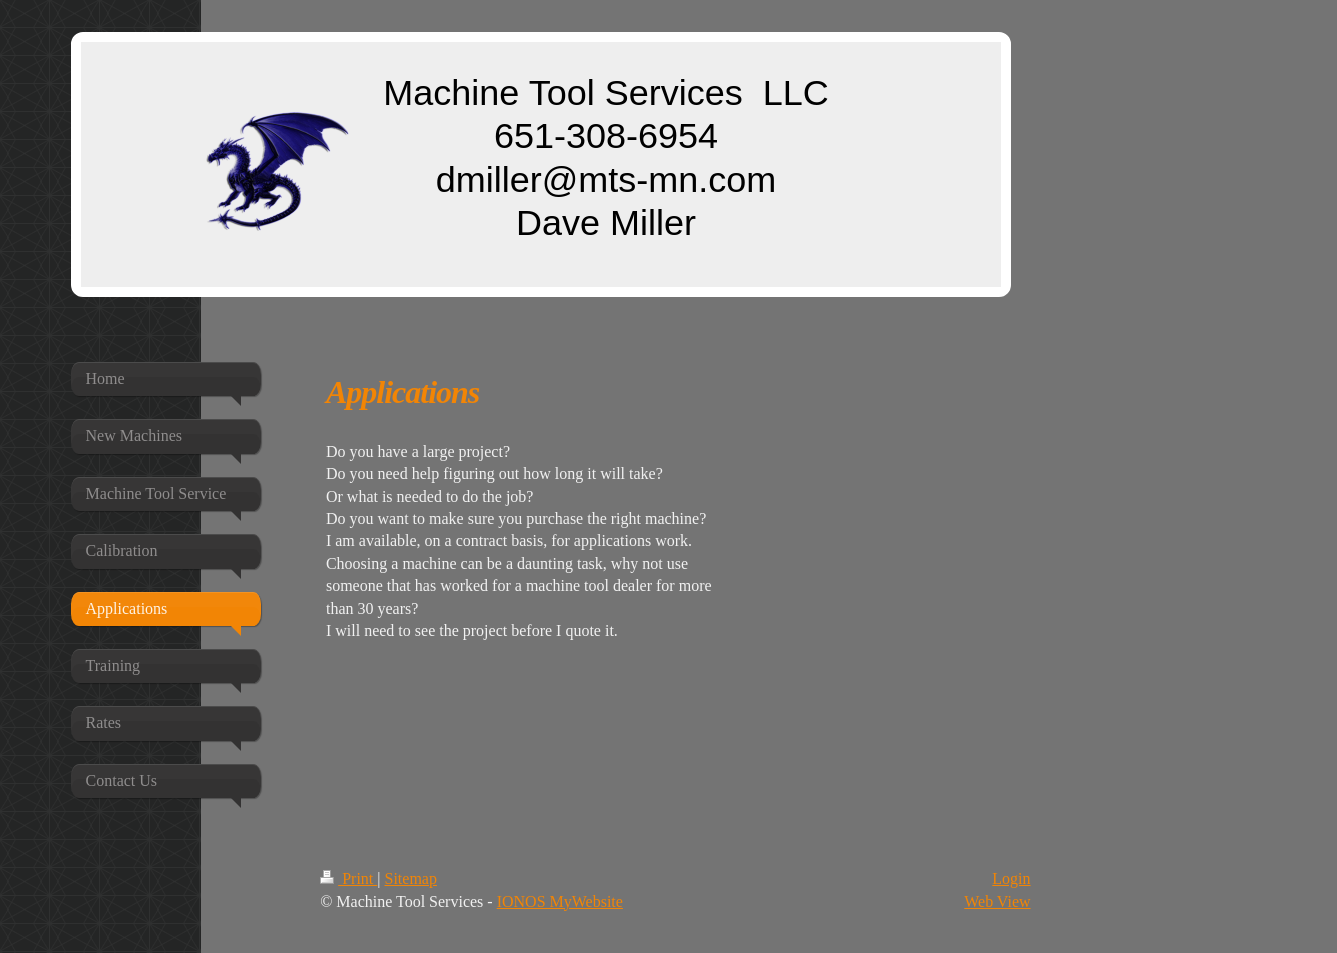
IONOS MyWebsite (560, 901)
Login (1011, 878)
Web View (997, 901)
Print (348, 878)
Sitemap (410, 878)
